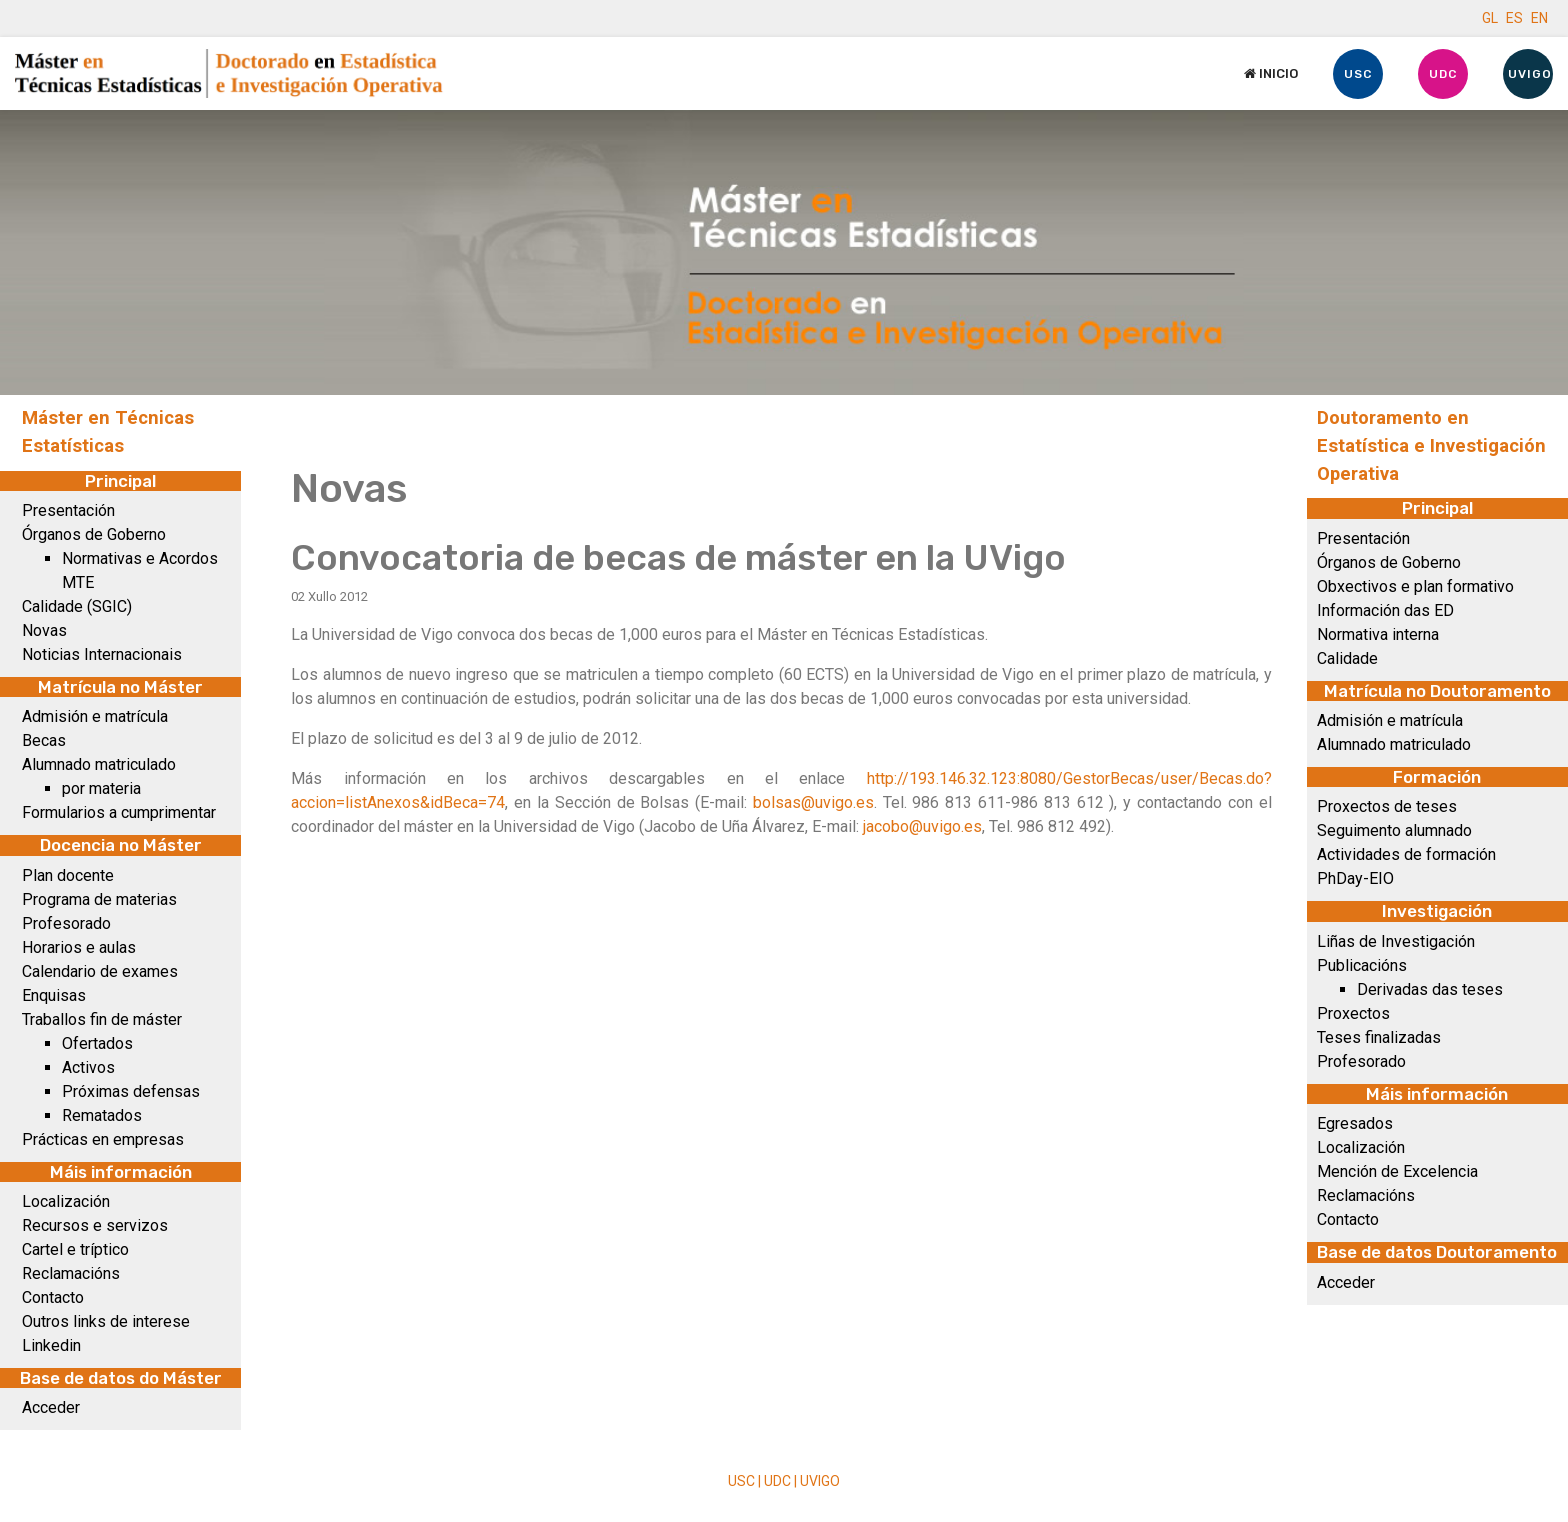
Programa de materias (99, 899)
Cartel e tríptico (75, 1249)
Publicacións (1362, 965)
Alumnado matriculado (99, 764)
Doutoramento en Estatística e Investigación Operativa (1431, 446)
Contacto (53, 1297)
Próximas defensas (131, 1091)
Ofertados (97, 1043)
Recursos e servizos (95, 1225)
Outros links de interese (106, 1321)
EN (1539, 18)
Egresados (1355, 1123)
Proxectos (1353, 1013)
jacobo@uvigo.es (922, 826)
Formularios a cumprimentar (119, 812)
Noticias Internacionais (102, 654)
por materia (101, 788)
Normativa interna (1378, 634)
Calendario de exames (100, 971)
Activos (88, 1067)
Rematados (102, 1115)
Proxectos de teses (1387, 806)
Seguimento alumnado (1394, 830)
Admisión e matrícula (95, 716)
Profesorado (66, 923)
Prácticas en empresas (103, 1139)
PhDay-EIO (1355, 878)
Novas (44, 630)
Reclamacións (71, 1273)
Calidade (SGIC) (77, 606)
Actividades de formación (1406, 854)
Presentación (68, 510)
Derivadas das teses (1430, 989)
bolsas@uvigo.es (813, 802)
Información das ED (1385, 610)
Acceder (51, 1407)
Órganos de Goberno (94, 534)
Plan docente (68, 875)
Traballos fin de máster (102, 1019)
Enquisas (54, 995)
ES (1514, 18)
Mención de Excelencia (1397, 1171)
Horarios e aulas (79, 947)
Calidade (1347, 658)
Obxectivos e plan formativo (1415, 586)
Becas (44, 740)
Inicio (1271, 73)
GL (1490, 18)
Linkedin (51, 1345)
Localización (66, 1201)
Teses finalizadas (1379, 1037)
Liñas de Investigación (1396, 941)
